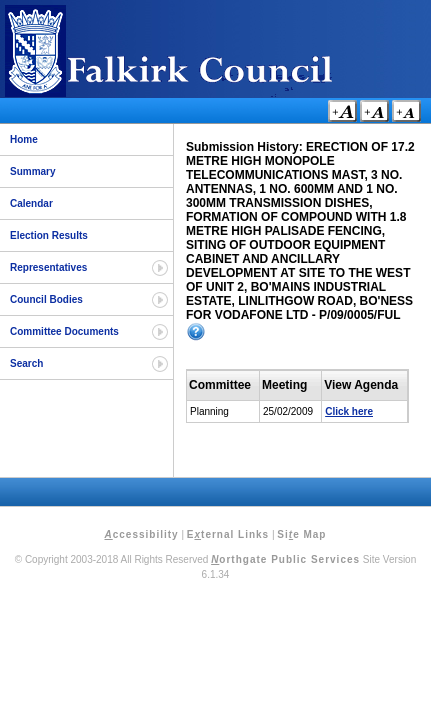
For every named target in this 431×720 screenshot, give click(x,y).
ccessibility (142, 534)
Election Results (49, 235)
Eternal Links (228, 534)
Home (24, 139)
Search (26, 363)
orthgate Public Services (285, 559)
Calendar (31, 203)
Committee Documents (64, 331)
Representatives (48, 267)
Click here (349, 411)
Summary (33, 171)
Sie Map (301, 534)
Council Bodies (46, 299)
